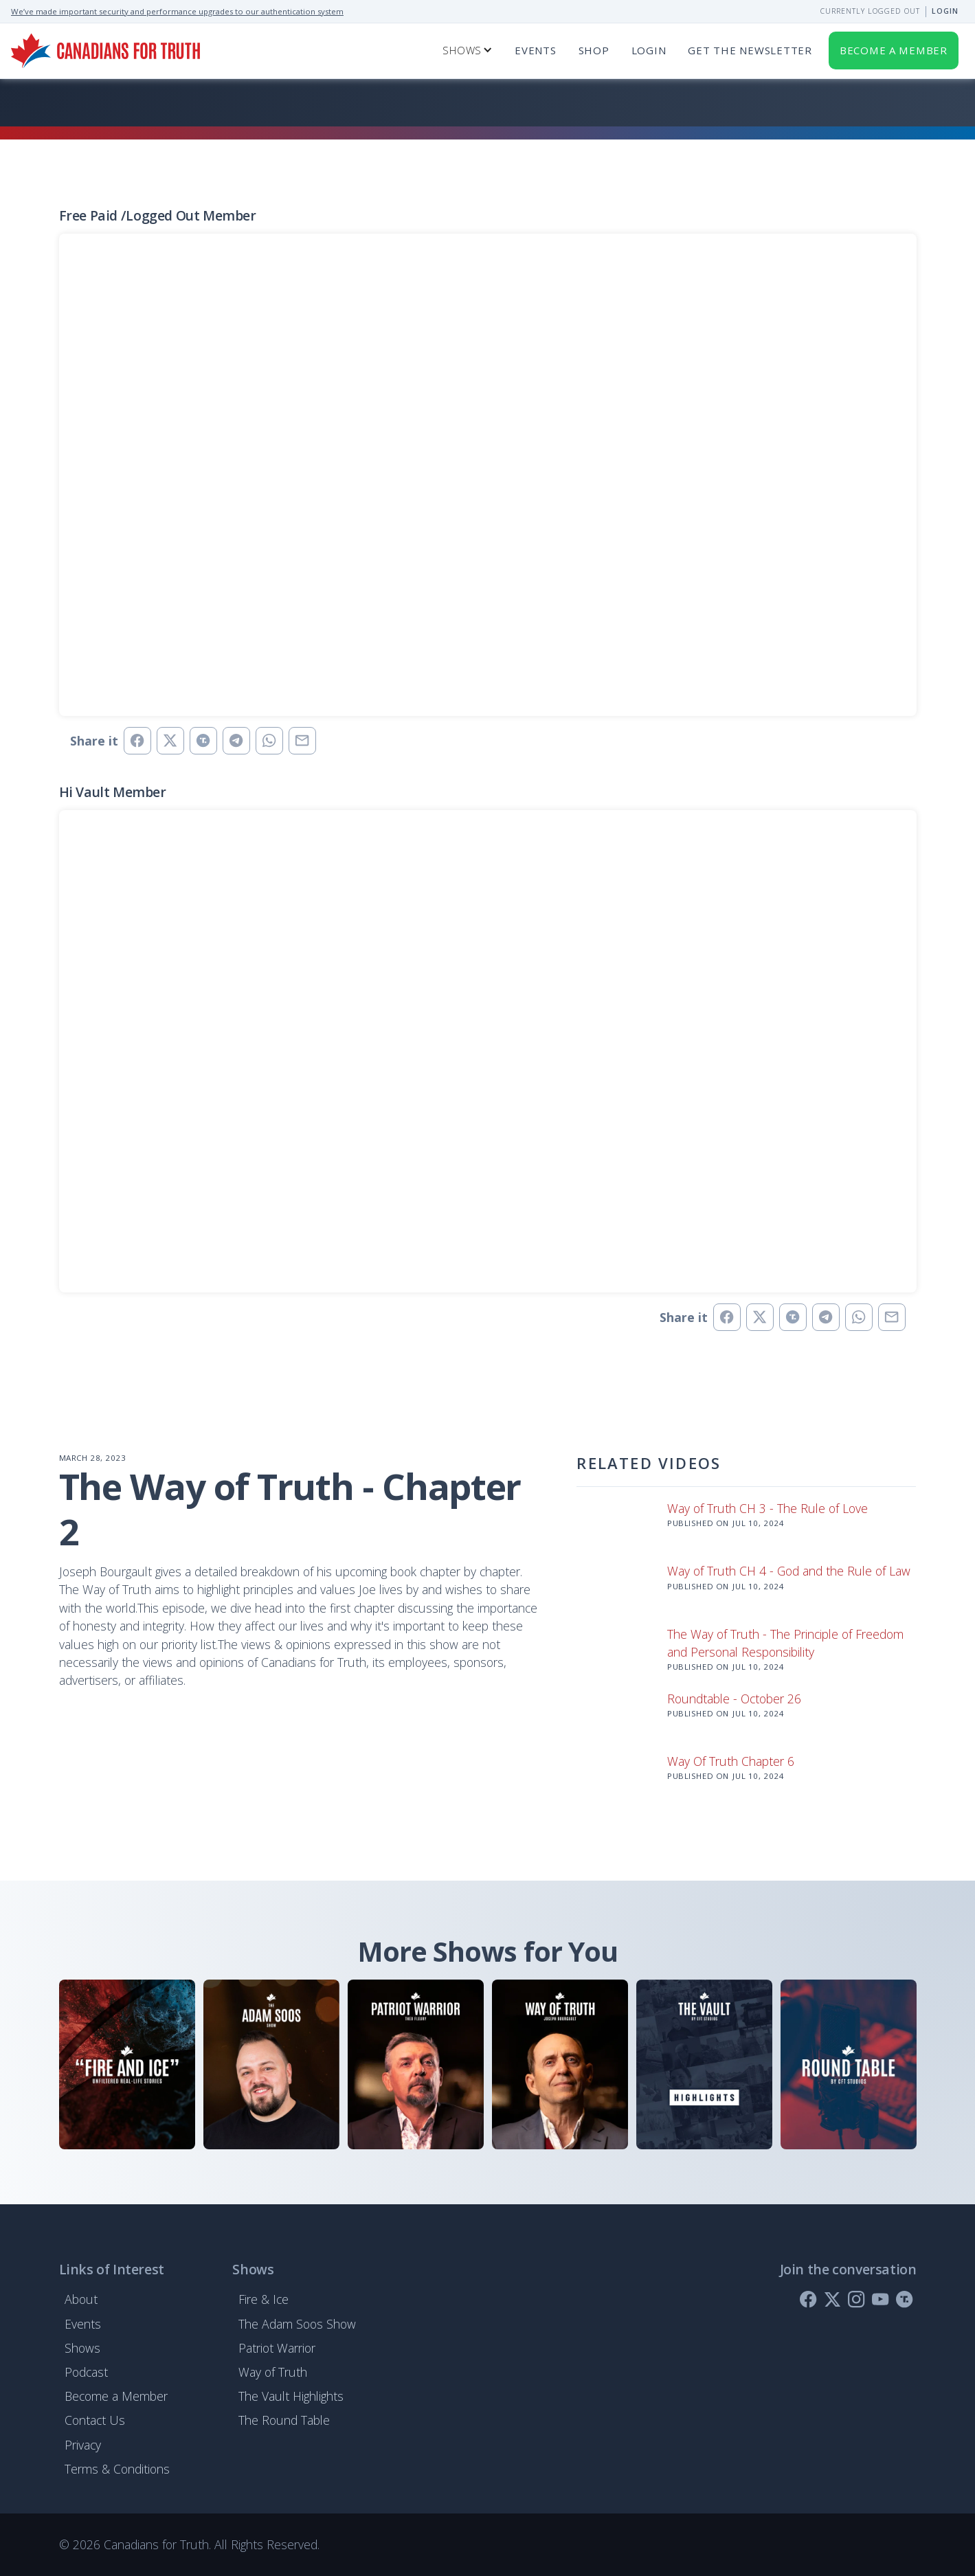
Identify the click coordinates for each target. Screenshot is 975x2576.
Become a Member (116, 2396)
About (81, 2299)
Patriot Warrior (276, 2348)
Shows (82, 2348)
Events (536, 50)
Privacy (83, 2445)
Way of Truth (272, 2372)
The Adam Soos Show (297, 2324)
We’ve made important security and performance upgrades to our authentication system (177, 11)
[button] (468, 50)
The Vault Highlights (291, 2396)
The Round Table (284, 2420)
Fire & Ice (263, 2299)
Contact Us (95, 2420)
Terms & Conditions (117, 2469)
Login (945, 11)
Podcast (86, 2372)
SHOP (594, 50)
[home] (105, 50)
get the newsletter (749, 50)
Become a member (894, 50)
